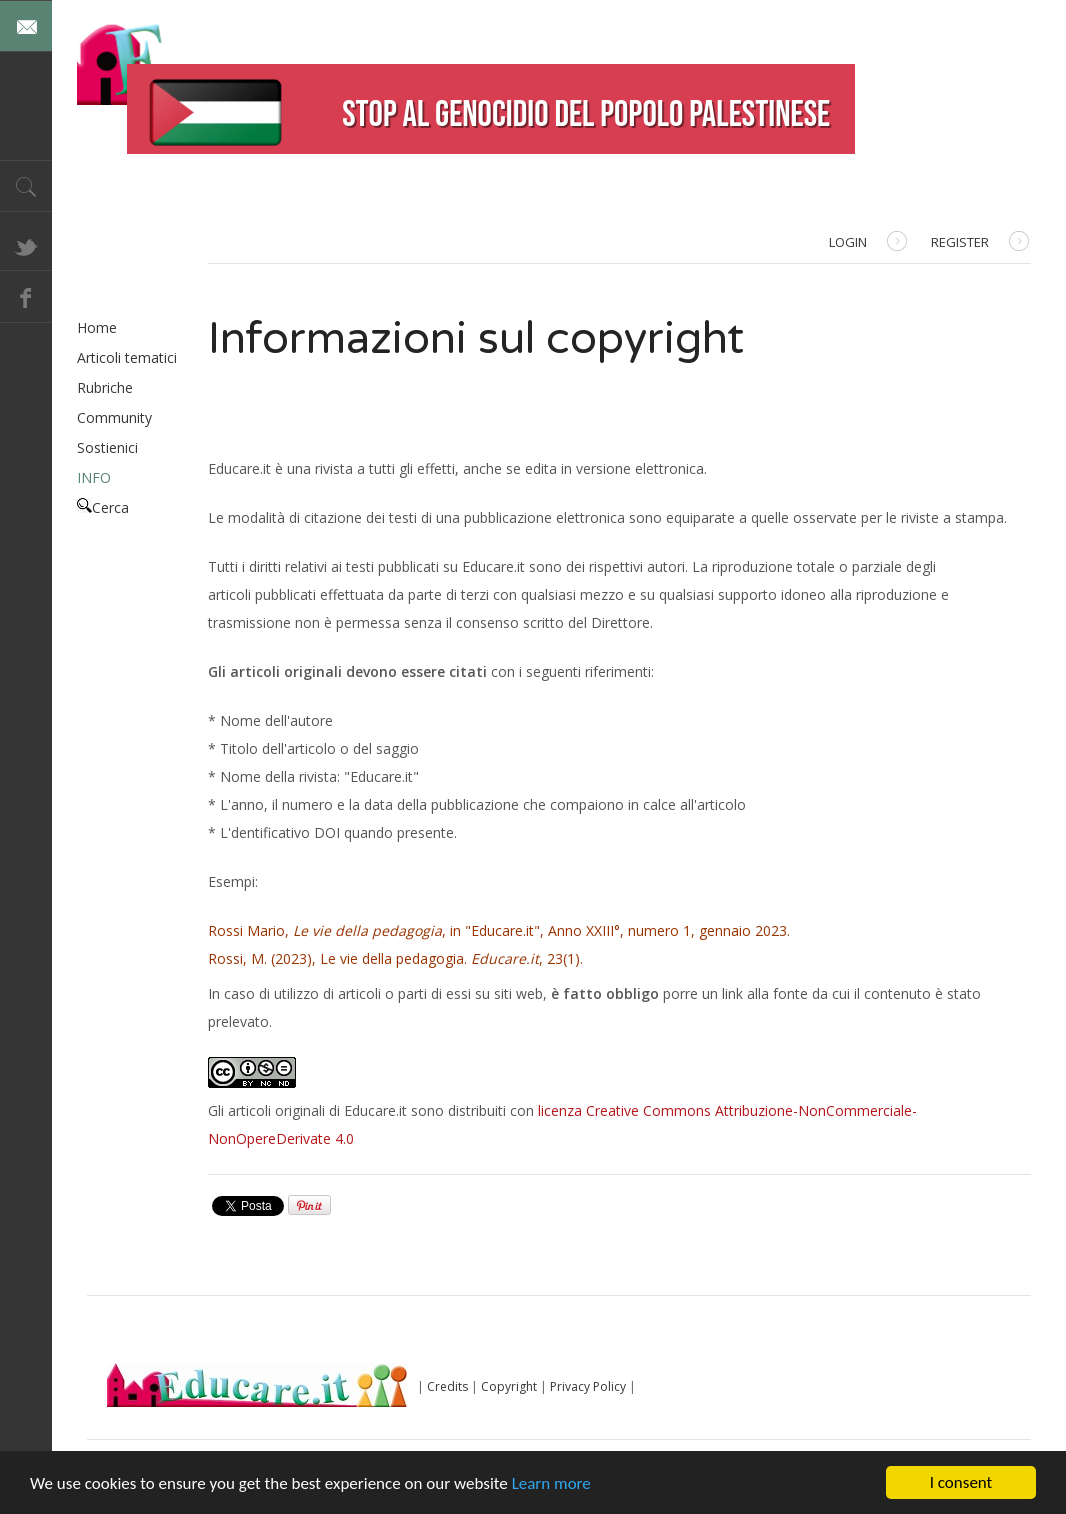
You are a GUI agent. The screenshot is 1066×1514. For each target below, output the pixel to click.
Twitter (26, 245)
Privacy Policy (588, 1386)
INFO (94, 477)
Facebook (26, 297)
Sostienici (107, 447)
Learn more (551, 1483)
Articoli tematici (127, 357)
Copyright (509, 1386)
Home (97, 327)
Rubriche (105, 387)
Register (980, 243)
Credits (447, 1386)
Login (868, 243)
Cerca (103, 507)
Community (114, 417)
